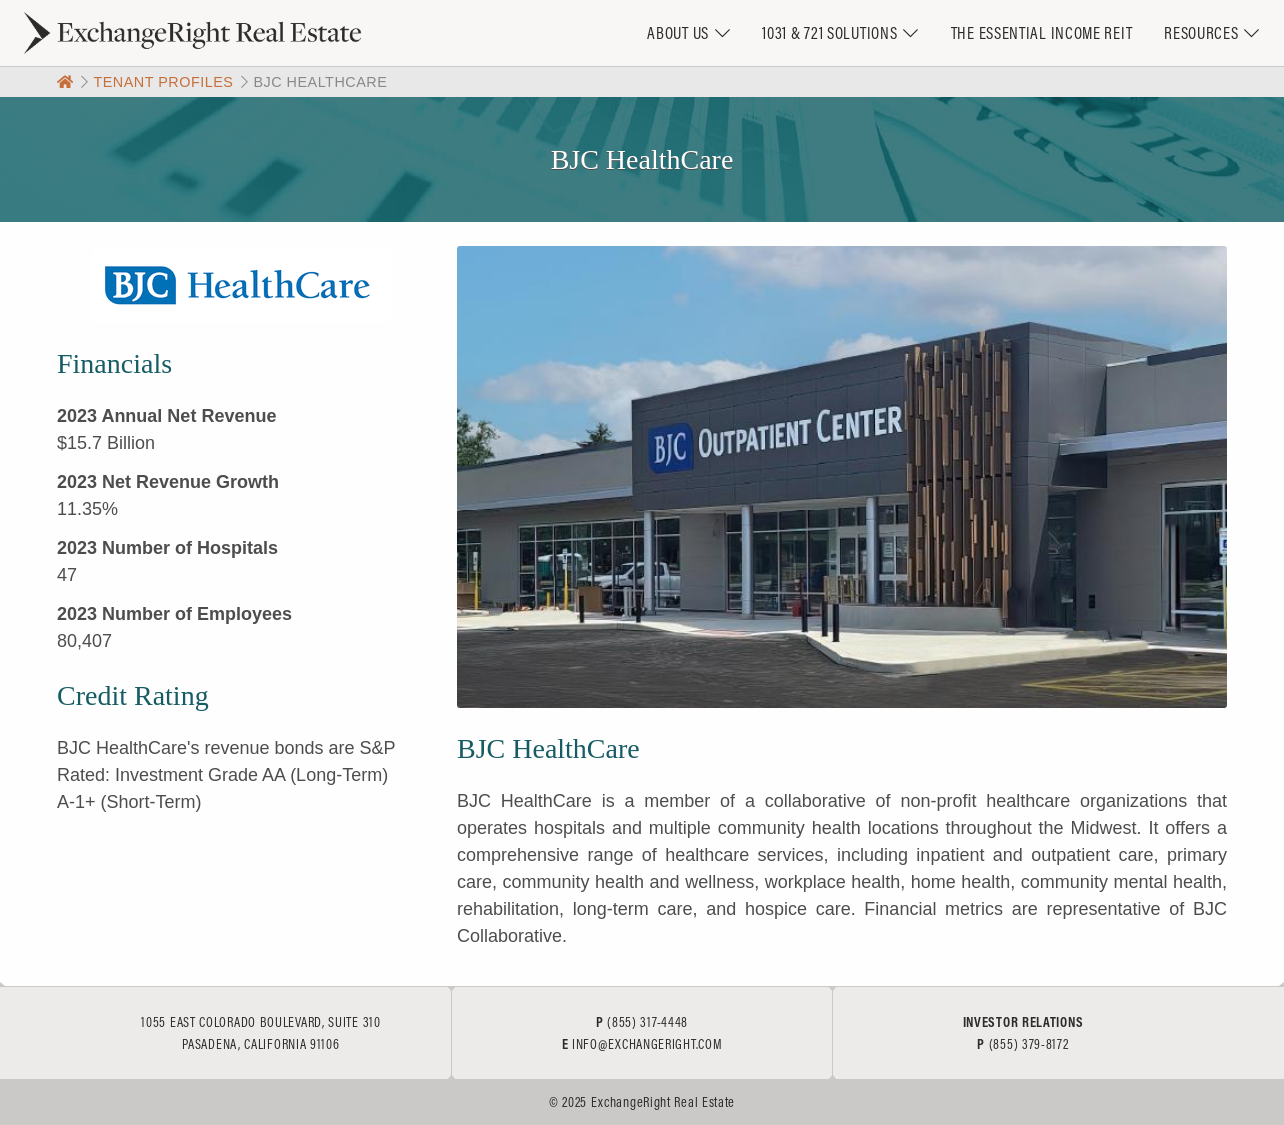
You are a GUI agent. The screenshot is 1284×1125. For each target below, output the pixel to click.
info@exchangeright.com (647, 1044)
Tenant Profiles (163, 82)
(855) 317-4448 (647, 1022)
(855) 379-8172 (1029, 1044)
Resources (1201, 32)
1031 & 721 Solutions (829, 32)
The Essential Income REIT (1042, 32)
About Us (678, 32)
